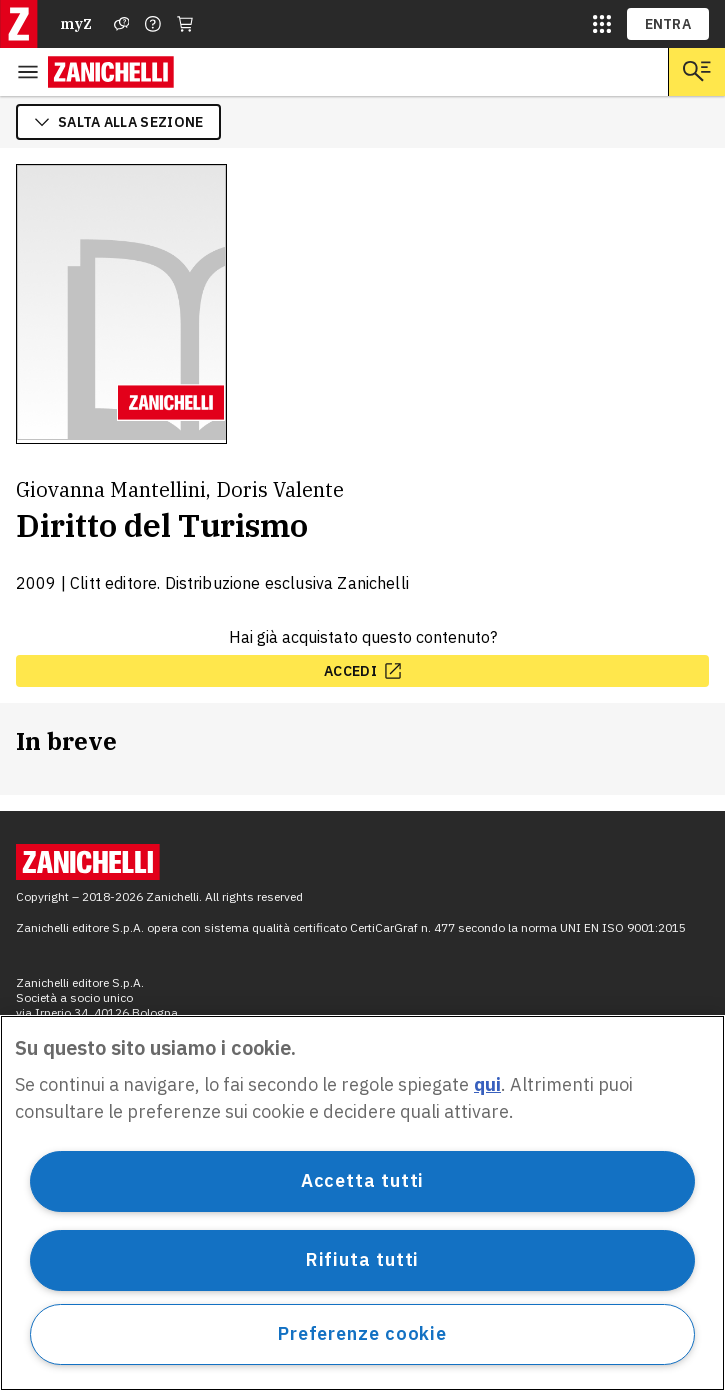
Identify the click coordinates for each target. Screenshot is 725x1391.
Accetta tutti (363, 1180)
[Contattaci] (153, 24)
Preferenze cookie (362, 1333)
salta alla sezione (118, 122)
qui (487, 1084)
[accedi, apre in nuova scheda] (362, 671)
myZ (76, 24)
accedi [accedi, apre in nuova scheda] (362, 671)
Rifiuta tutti (363, 1259)
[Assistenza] (122, 24)
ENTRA (668, 24)
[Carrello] (185, 24)
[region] (362, 1203)
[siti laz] (602, 24)
